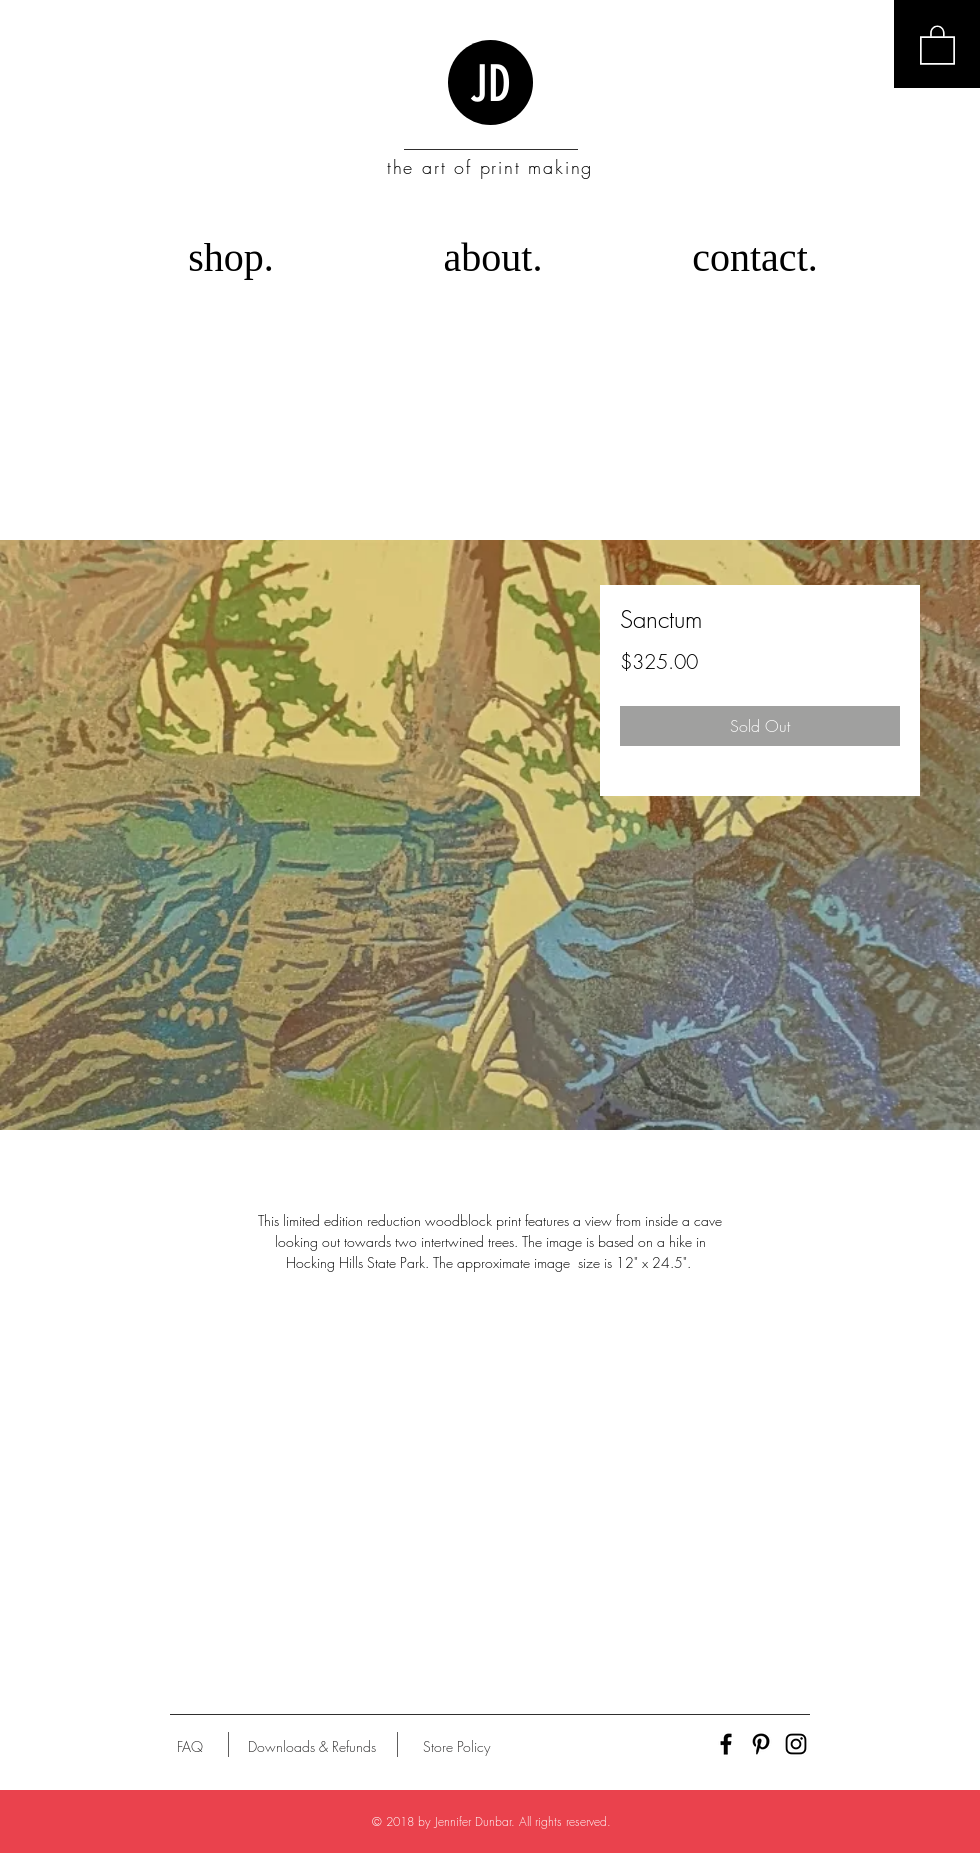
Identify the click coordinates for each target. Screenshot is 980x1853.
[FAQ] (190, 1747)
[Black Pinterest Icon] (761, 1744)
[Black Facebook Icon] (726, 1744)
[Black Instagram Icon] (796, 1744)
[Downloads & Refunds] (311, 1747)
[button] (937, 44)
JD (490, 84)
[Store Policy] (456, 1747)
